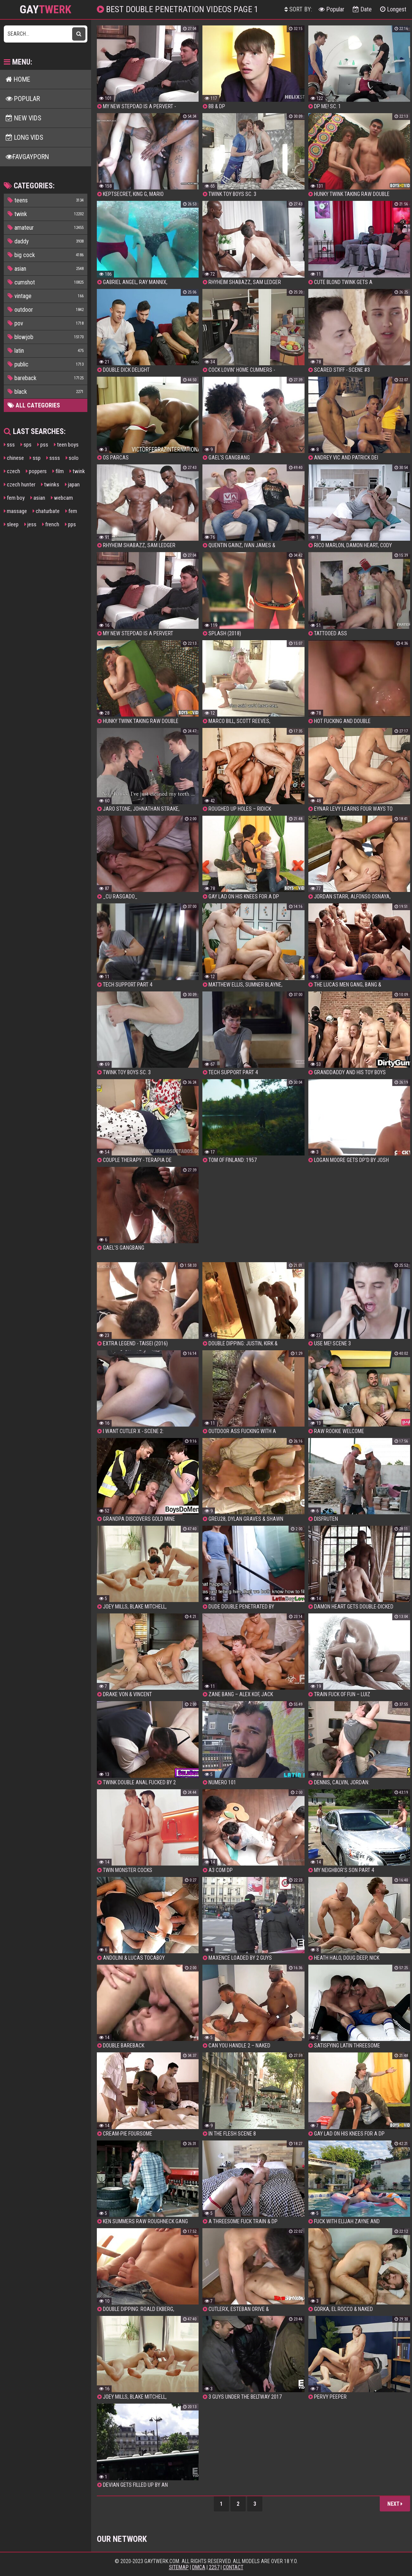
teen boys (66, 444)
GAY (45, 9)
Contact (233, 2567)
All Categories (34, 405)
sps (26, 444)
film (58, 471)
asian (37, 497)
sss (9, 444)
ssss (53, 458)
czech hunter (19, 484)
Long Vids (24, 137)
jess (30, 524)
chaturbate (46, 511)
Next (395, 2504)
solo (72, 458)
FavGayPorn (27, 157)
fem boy (14, 497)
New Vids (23, 118)
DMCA (198, 2567)
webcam (62, 497)
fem (71, 511)
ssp (35, 458)
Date (362, 9)
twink (77, 471)
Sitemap (179, 2567)
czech (12, 471)
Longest (393, 9)
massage (15, 511)
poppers (36, 471)
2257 (214, 2567)
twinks (50, 484)
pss (42, 444)
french (50, 524)
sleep (11, 524)
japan (72, 484)
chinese (14, 458)
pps (70, 524)
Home (18, 79)
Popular (331, 9)
